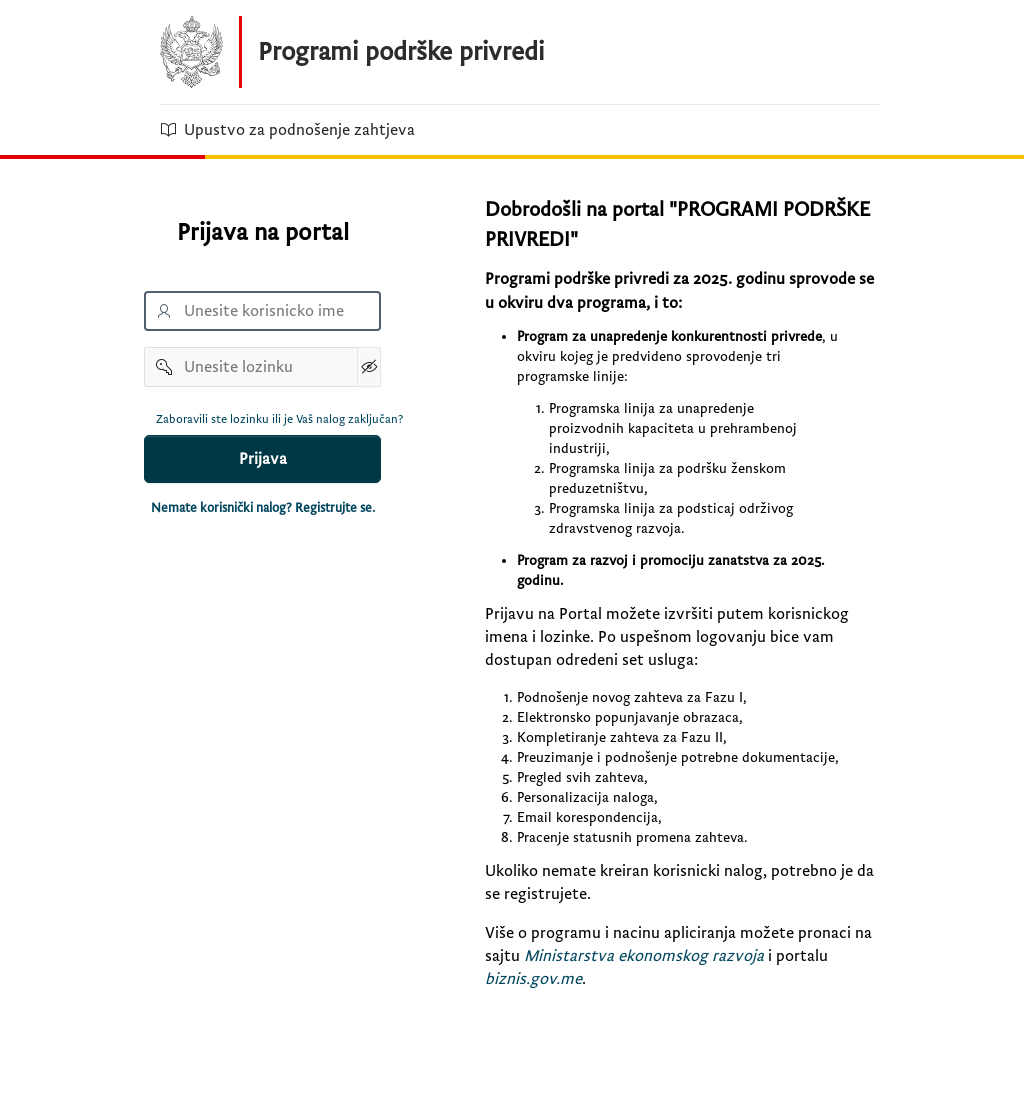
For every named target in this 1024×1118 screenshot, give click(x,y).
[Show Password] (369, 367)
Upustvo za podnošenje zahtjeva (287, 130)
